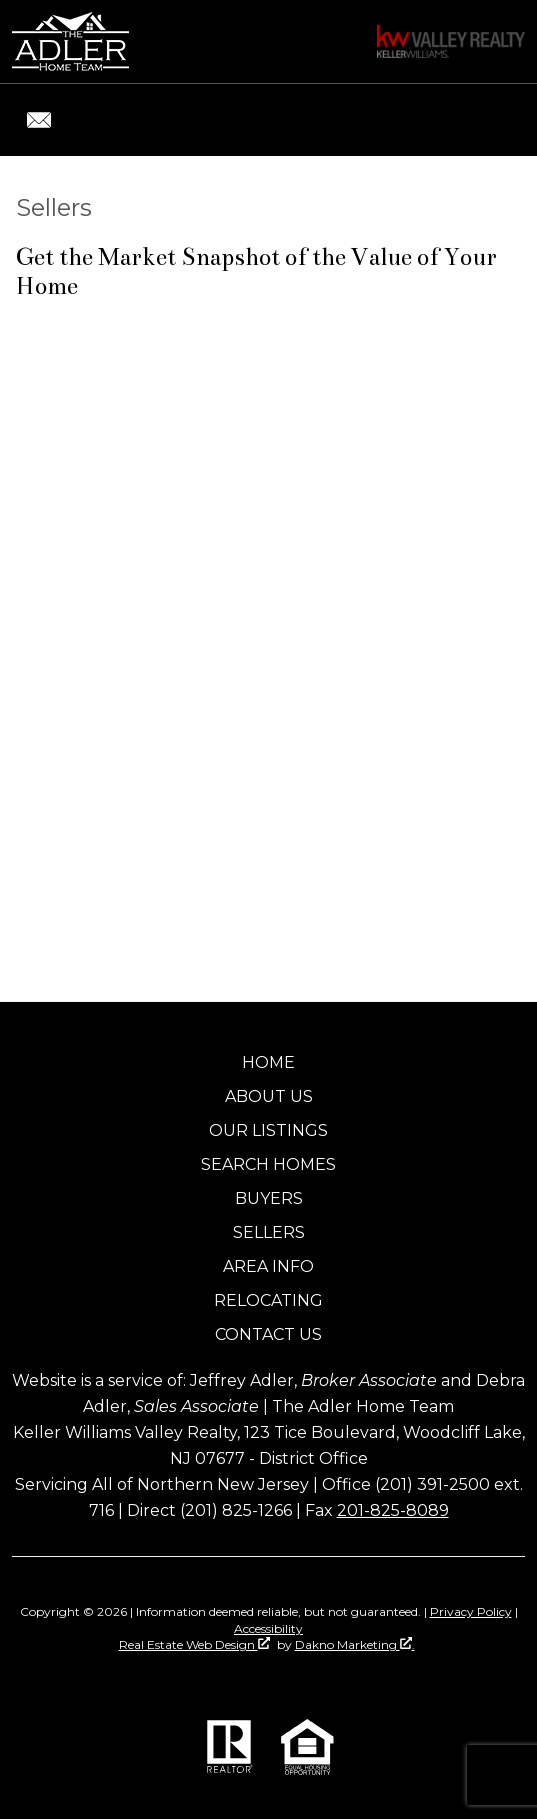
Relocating (268, 1300)
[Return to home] (70, 41)
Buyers (269, 1198)
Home (268, 1062)
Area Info (268, 1266)
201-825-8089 (393, 1510)
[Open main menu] (501, 120)
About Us (269, 1096)
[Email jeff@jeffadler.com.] (39, 120)
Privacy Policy (471, 1611)
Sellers (269, 1232)
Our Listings (268, 1130)
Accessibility (268, 1628)
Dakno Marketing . (355, 1644)
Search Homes (268, 1164)
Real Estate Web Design (194, 1644)
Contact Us (268, 1334)
